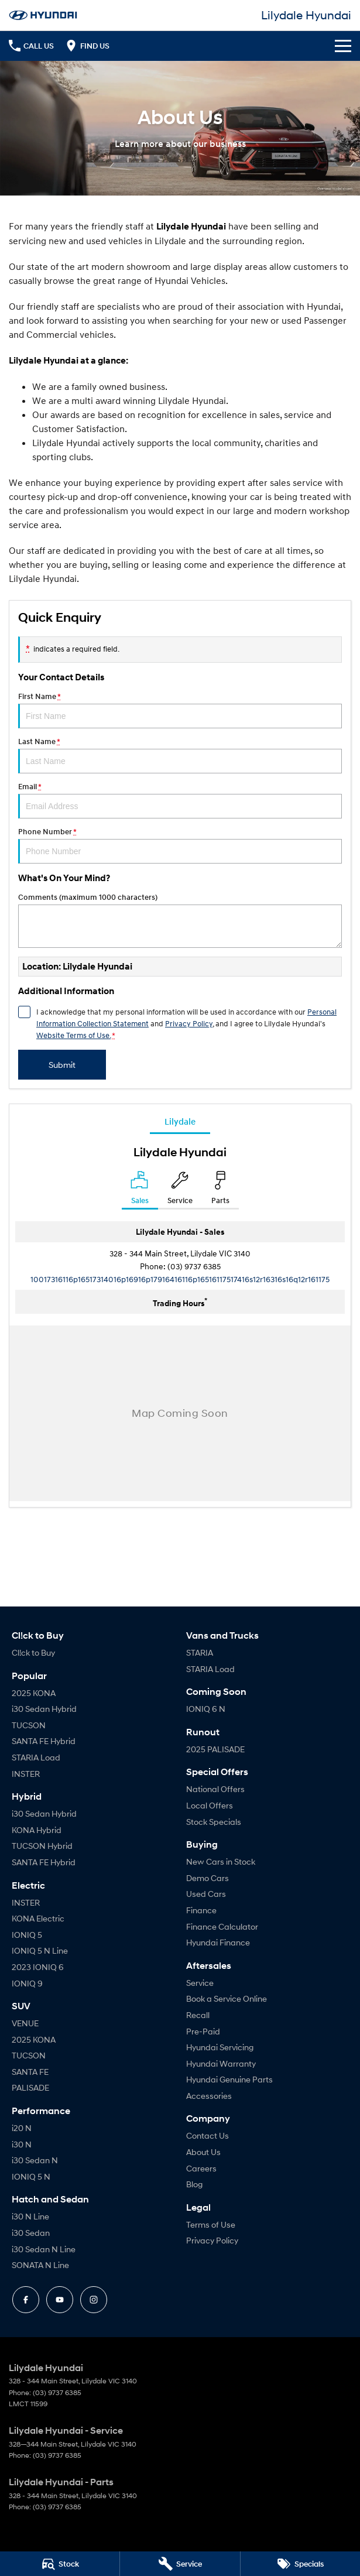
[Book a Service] (179, 2563)
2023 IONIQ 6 (38, 1967)
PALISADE (30, 2087)
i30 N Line (30, 2216)
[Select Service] (180, 1190)
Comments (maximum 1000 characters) (180, 920)
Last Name (180, 755)
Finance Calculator (222, 1926)
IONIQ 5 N (31, 2176)
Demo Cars (207, 1878)
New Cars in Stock (220, 1861)
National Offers (215, 1789)
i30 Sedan (31, 2233)
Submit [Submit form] (62, 1065)
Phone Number (180, 845)
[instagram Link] (94, 2300)
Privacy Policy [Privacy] (188, 1023)
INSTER (26, 1774)
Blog (194, 2184)
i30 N (22, 2144)
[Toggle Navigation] (343, 45)
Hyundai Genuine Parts (229, 2079)
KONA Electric (38, 1918)
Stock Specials (213, 1822)
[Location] (140, 1190)
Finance (201, 1910)
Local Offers (209, 1805)
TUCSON (29, 1725)
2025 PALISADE (215, 1749)
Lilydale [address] (180, 1121)
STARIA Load (36, 1757)
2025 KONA (34, 1693)
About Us (203, 2152)
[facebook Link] (26, 2300)
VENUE (25, 2023)
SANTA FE (30, 2072)
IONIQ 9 (27, 1983)
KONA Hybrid (36, 1830)
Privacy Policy (212, 2240)
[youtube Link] (60, 2300)
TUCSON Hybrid (42, 1846)
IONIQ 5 (27, 1935)
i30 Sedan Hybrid (44, 1709)
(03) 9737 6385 (194, 1266)
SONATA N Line (40, 2265)
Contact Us (207, 2135)
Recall (198, 2015)
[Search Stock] (59, 2563)
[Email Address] (180, 1279)
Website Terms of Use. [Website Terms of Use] (73, 1035)
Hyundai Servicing (219, 2047)
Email (180, 800)
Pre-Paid (203, 2031)
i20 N (22, 2128)
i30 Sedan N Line (44, 2249)
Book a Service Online (226, 1998)
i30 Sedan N (35, 2160)
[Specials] (300, 2563)
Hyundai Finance (218, 1942)
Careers (201, 2168)
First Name (180, 710)
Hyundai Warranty (221, 2063)
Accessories (209, 2096)
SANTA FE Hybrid (44, 1741)
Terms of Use (210, 2224)
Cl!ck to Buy (33, 1652)
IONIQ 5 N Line (40, 1950)
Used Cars (206, 1894)
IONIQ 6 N (205, 1709)
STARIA (199, 1652)
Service (200, 1983)
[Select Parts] (220, 1190)
